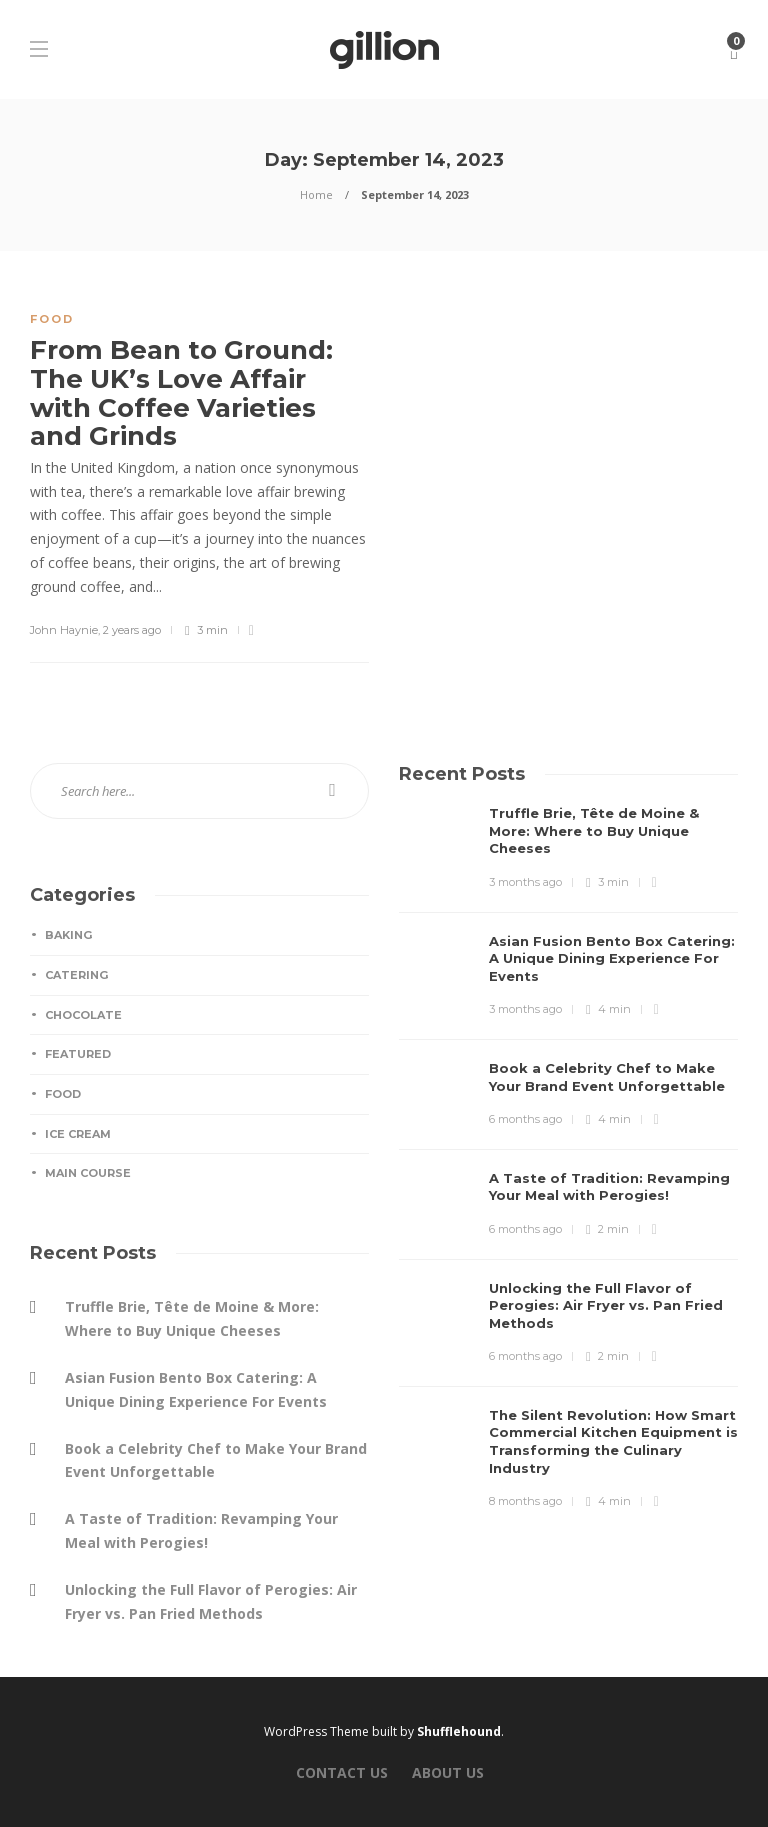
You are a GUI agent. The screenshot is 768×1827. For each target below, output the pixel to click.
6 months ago (525, 1119)
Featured (78, 1054)
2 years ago (132, 630)
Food (52, 319)
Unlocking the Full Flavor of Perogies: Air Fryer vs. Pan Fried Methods (211, 1601)
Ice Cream (78, 1134)
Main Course (88, 1173)
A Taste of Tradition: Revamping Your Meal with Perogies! (201, 1530)
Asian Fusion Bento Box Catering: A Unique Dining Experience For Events (196, 1389)
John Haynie (64, 630)
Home (316, 194)
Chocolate (83, 1015)
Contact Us (342, 1772)
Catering (76, 975)
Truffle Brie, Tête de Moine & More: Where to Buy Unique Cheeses (192, 1318)
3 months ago (525, 882)
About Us (448, 1772)
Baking (68, 935)
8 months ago (525, 1501)
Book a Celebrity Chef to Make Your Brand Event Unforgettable (216, 1460)
